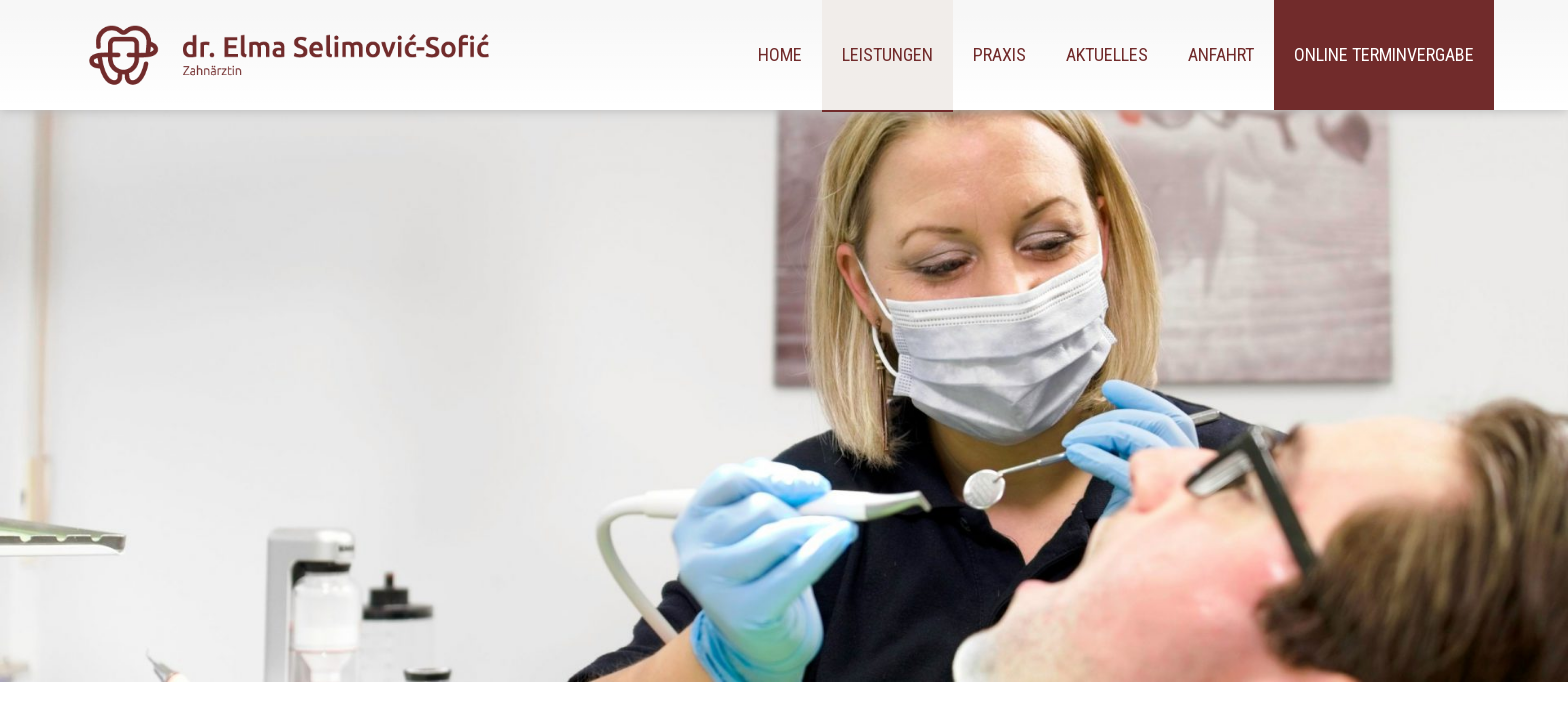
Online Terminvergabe (1384, 54)
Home (780, 54)
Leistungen (887, 54)
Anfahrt (1221, 54)
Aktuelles (1107, 54)
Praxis (999, 54)
